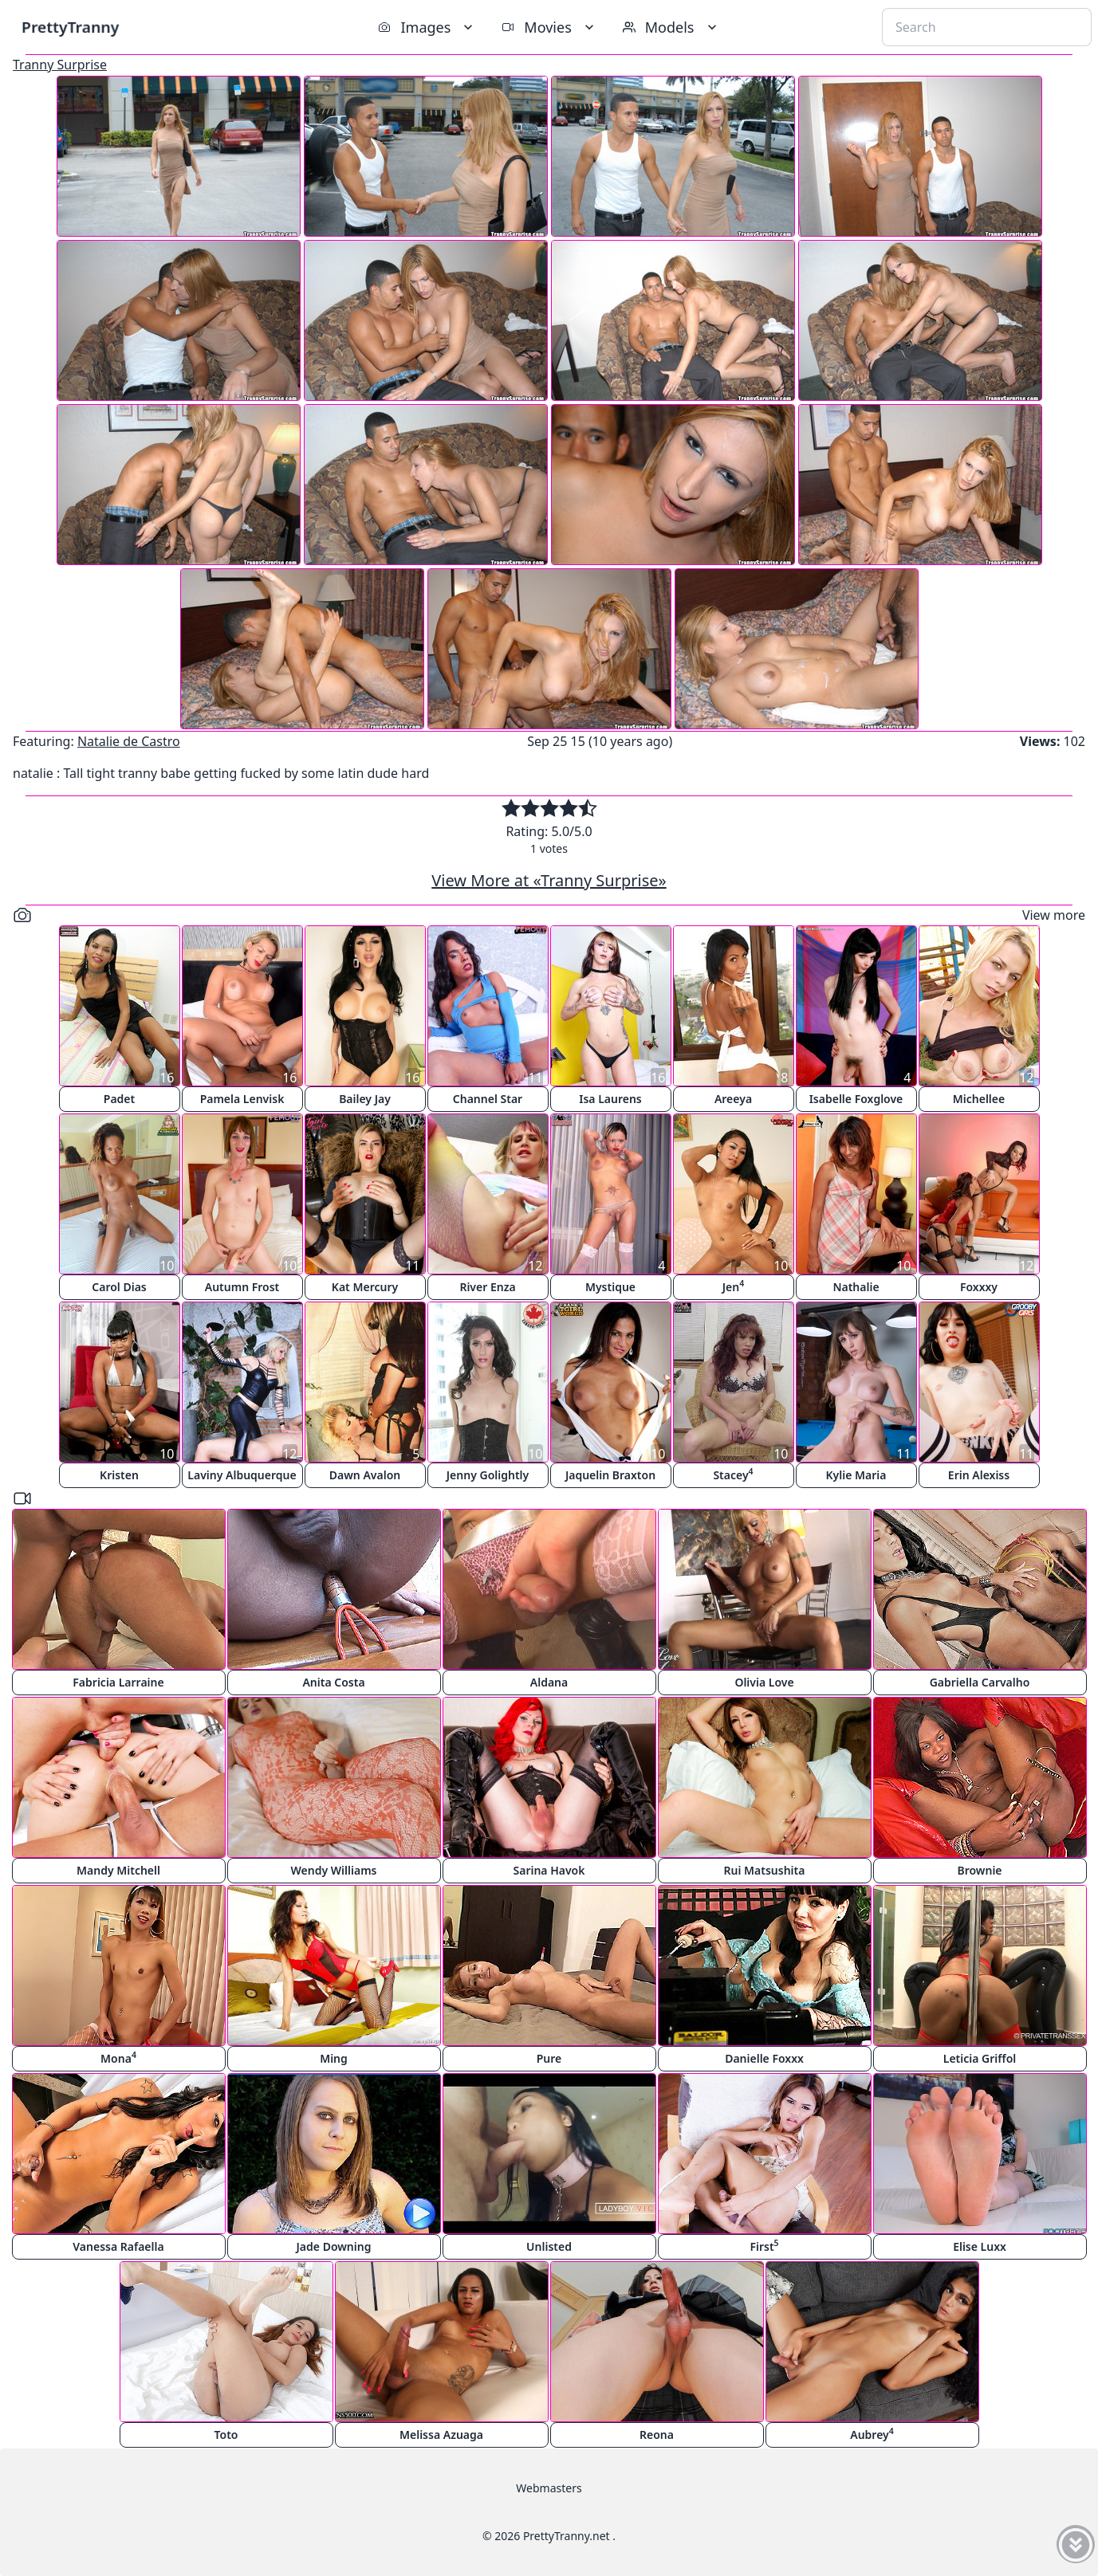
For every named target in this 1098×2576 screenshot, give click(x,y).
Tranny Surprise (60, 64)
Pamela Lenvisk (242, 1098)
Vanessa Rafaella (118, 2246)
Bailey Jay (365, 1098)
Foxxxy (979, 1286)
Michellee (979, 1098)
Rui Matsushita (764, 1870)
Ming (334, 2058)
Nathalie (855, 1286)
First (764, 2245)
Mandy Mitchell (118, 1870)
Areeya (733, 1098)
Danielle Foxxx (764, 2058)
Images (427, 27)
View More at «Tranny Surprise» (548, 880)
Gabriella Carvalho (980, 1682)
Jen (733, 1286)
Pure (549, 2058)
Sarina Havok (549, 1870)
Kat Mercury (365, 1286)
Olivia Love (763, 1682)
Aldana (549, 1682)
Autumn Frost (242, 1286)
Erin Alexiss (978, 1474)
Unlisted (549, 2246)
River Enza (487, 1286)
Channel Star (487, 1098)
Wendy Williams (334, 1870)
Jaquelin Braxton (610, 1474)
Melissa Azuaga (441, 2434)
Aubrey (872, 2433)
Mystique (610, 1286)
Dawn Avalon (364, 1474)
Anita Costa (333, 1682)
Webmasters (548, 2488)
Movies (549, 27)
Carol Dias (119, 1286)
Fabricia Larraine (118, 1682)
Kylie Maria (856, 1474)
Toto (226, 2434)
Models (671, 27)
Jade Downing (334, 2246)
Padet (119, 1098)
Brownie (979, 1870)
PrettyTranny (70, 26)
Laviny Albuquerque (241, 1474)
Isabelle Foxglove (856, 1098)
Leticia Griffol (979, 2058)
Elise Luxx (979, 2246)
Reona (657, 2434)
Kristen (119, 1474)
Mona (118, 2057)
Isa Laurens (610, 1098)
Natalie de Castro (128, 741)
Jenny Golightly (488, 1474)
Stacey (733, 1474)
